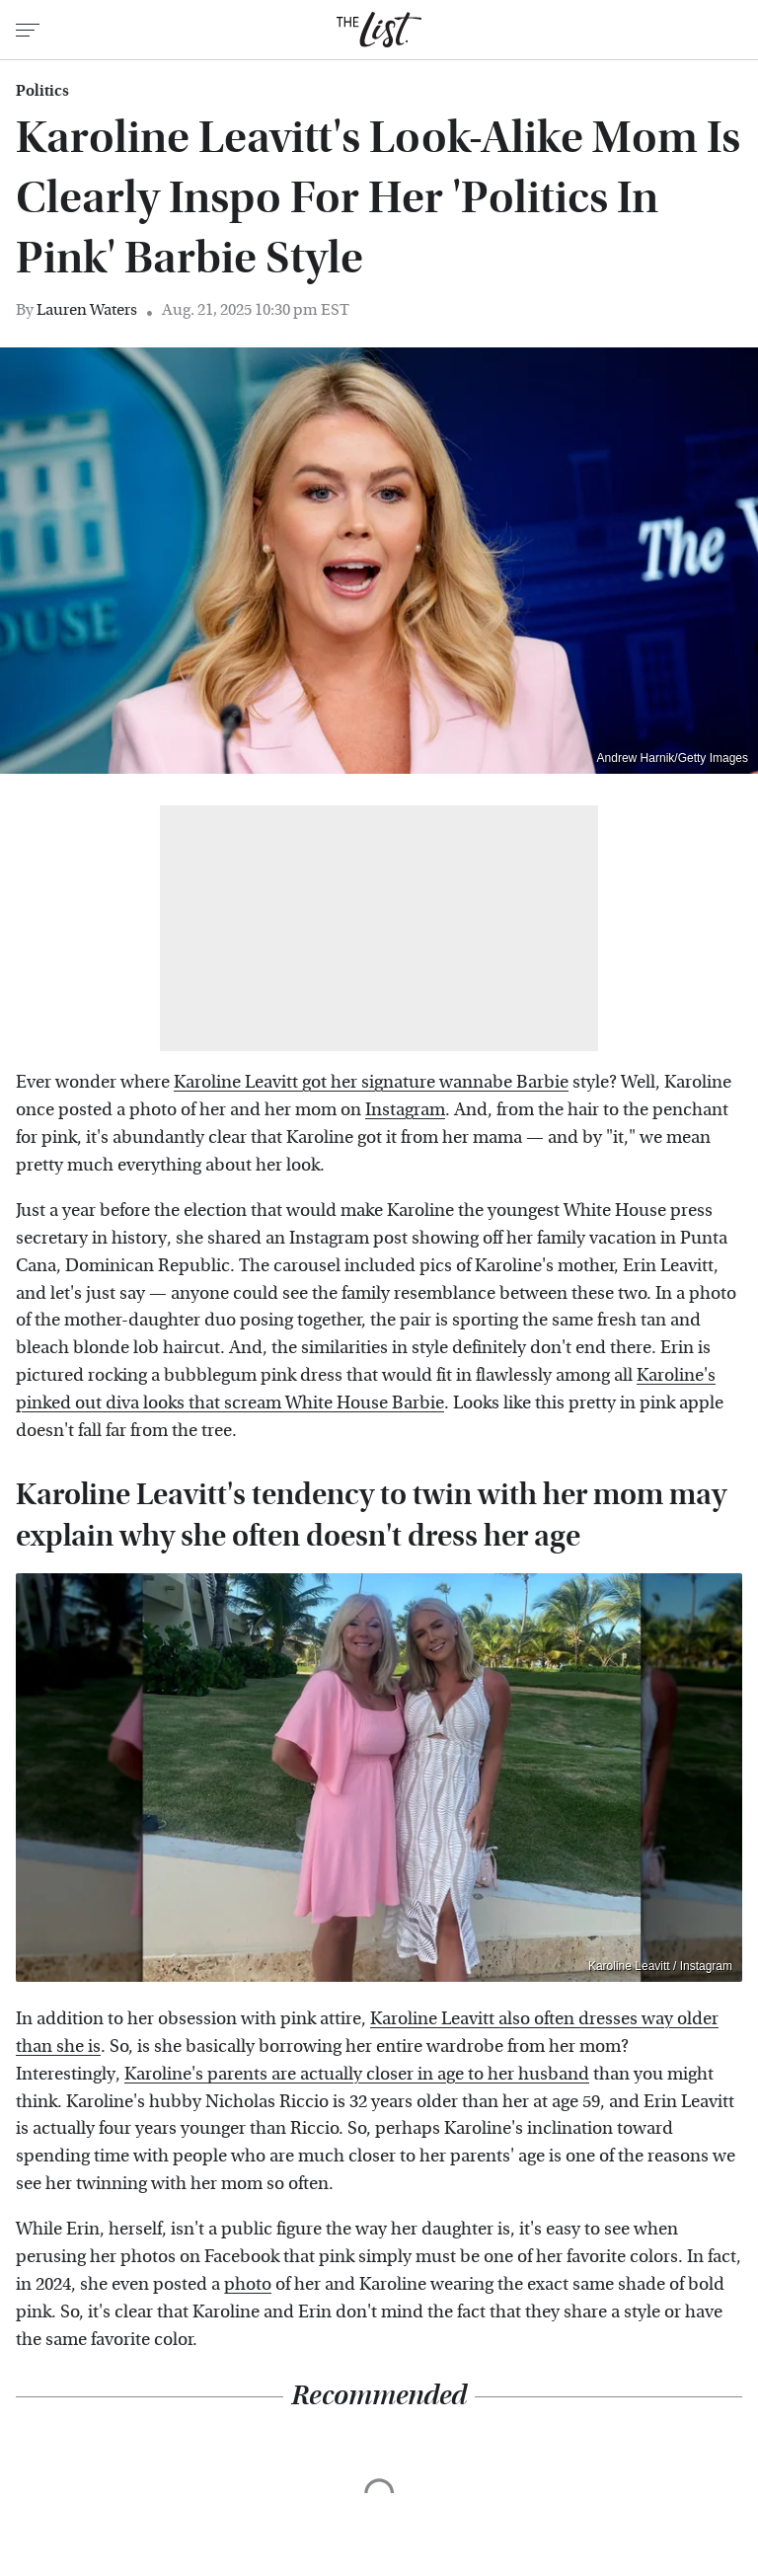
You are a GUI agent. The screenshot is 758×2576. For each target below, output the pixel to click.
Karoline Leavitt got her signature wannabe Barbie (371, 1082)
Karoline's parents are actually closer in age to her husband (356, 2074)
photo (247, 2284)
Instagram (405, 1109)
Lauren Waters (87, 309)
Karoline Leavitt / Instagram (660, 1966)
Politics (42, 91)
